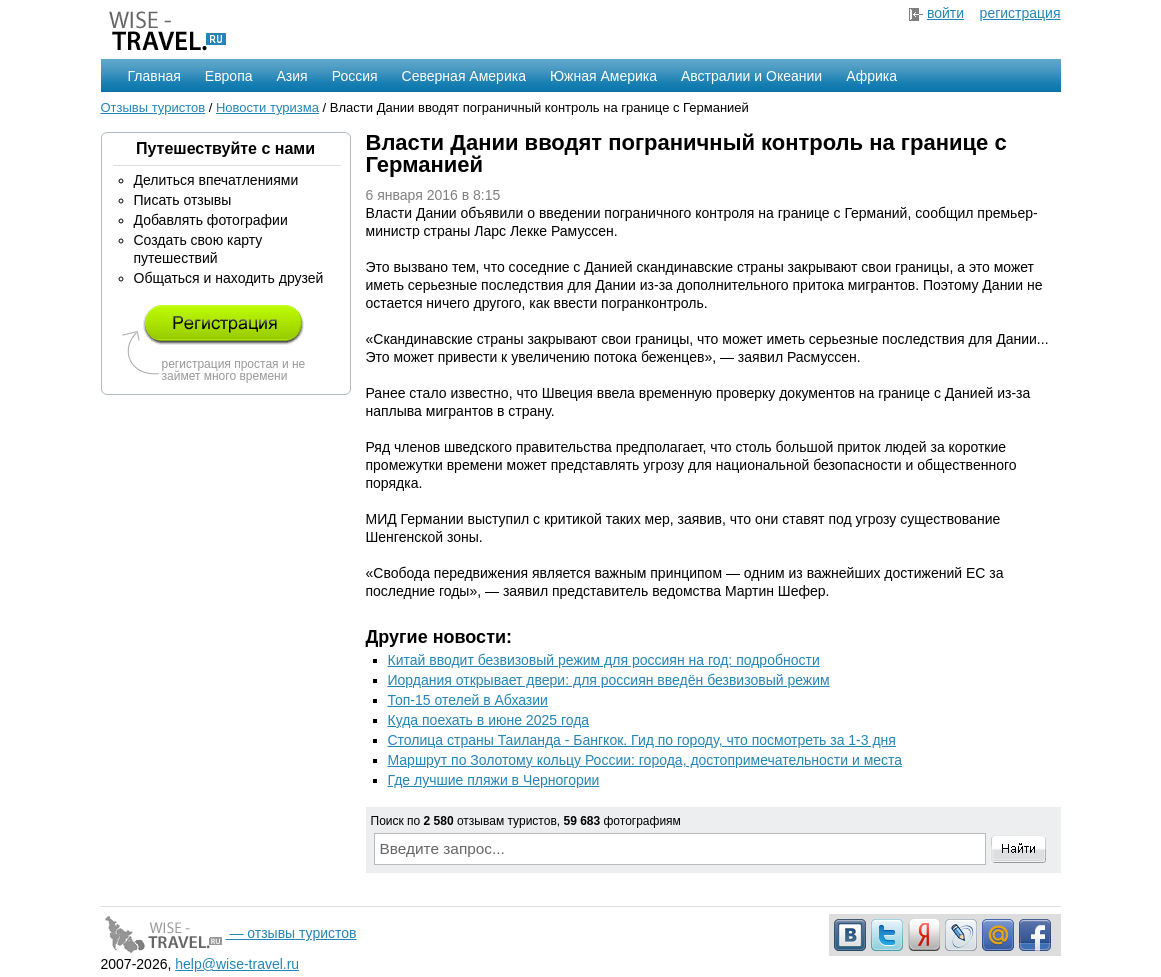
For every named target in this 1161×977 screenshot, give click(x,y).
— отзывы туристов (229, 933)
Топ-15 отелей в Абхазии (468, 700)
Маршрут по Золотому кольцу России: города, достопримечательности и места (645, 760)
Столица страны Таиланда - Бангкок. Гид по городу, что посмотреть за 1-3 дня (642, 740)
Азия (292, 76)
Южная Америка (603, 76)
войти (945, 13)
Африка (871, 76)
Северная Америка (464, 76)
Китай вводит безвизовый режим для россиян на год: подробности (604, 660)
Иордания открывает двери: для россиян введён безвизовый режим (609, 680)
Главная (154, 76)
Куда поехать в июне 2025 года (489, 720)
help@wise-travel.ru (237, 964)
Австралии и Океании (751, 76)
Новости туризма (267, 107)
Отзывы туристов (153, 107)
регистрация (1020, 13)
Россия (355, 76)
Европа (229, 76)
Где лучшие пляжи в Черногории (494, 780)
